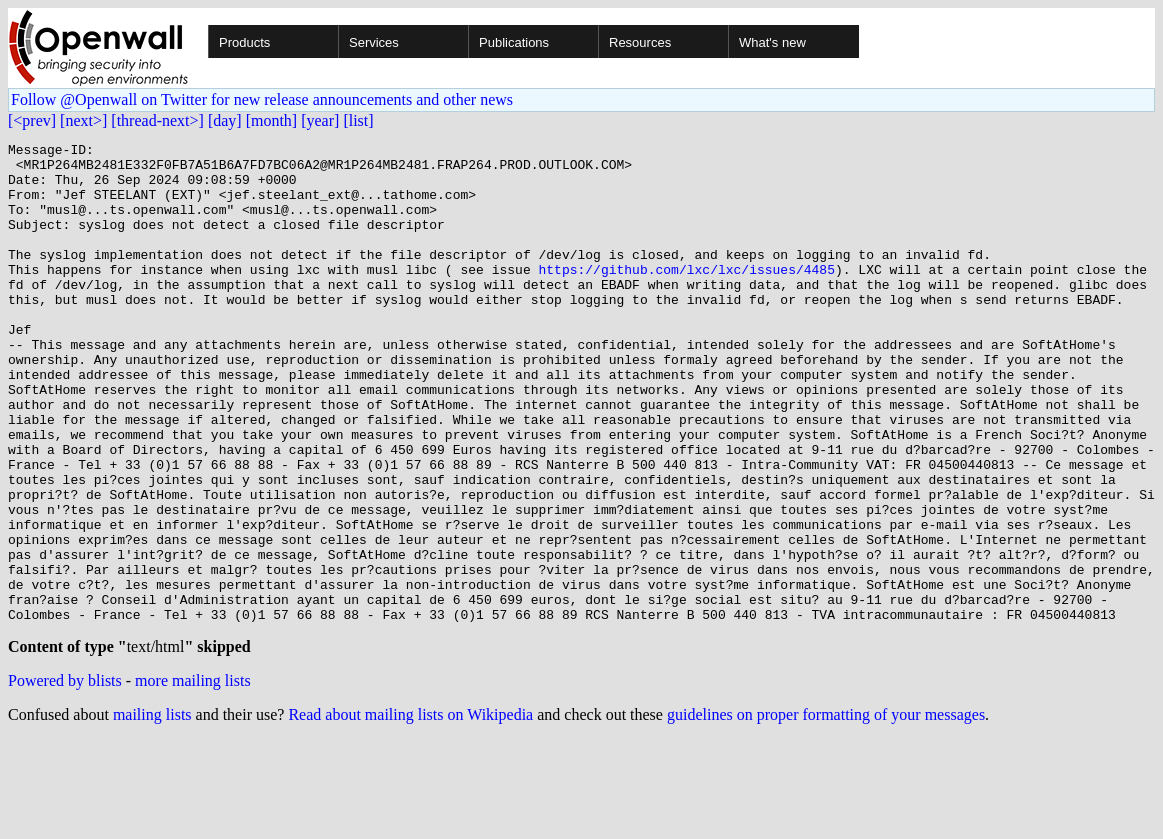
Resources (640, 42)
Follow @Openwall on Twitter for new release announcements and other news (262, 99)
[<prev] (32, 120)
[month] (272, 120)
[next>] (83, 120)
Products (244, 42)
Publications (514, 42)
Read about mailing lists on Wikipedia (410, 813)
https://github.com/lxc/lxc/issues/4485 (686, 296)
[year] (320, 120)
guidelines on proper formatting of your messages (826, 813)
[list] (358, 120)
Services (374, 42)
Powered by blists (65, 779)
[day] (225, 120)
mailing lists (152, 813)
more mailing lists (193, 779)
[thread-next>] (157, 120)
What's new (772, 42)
